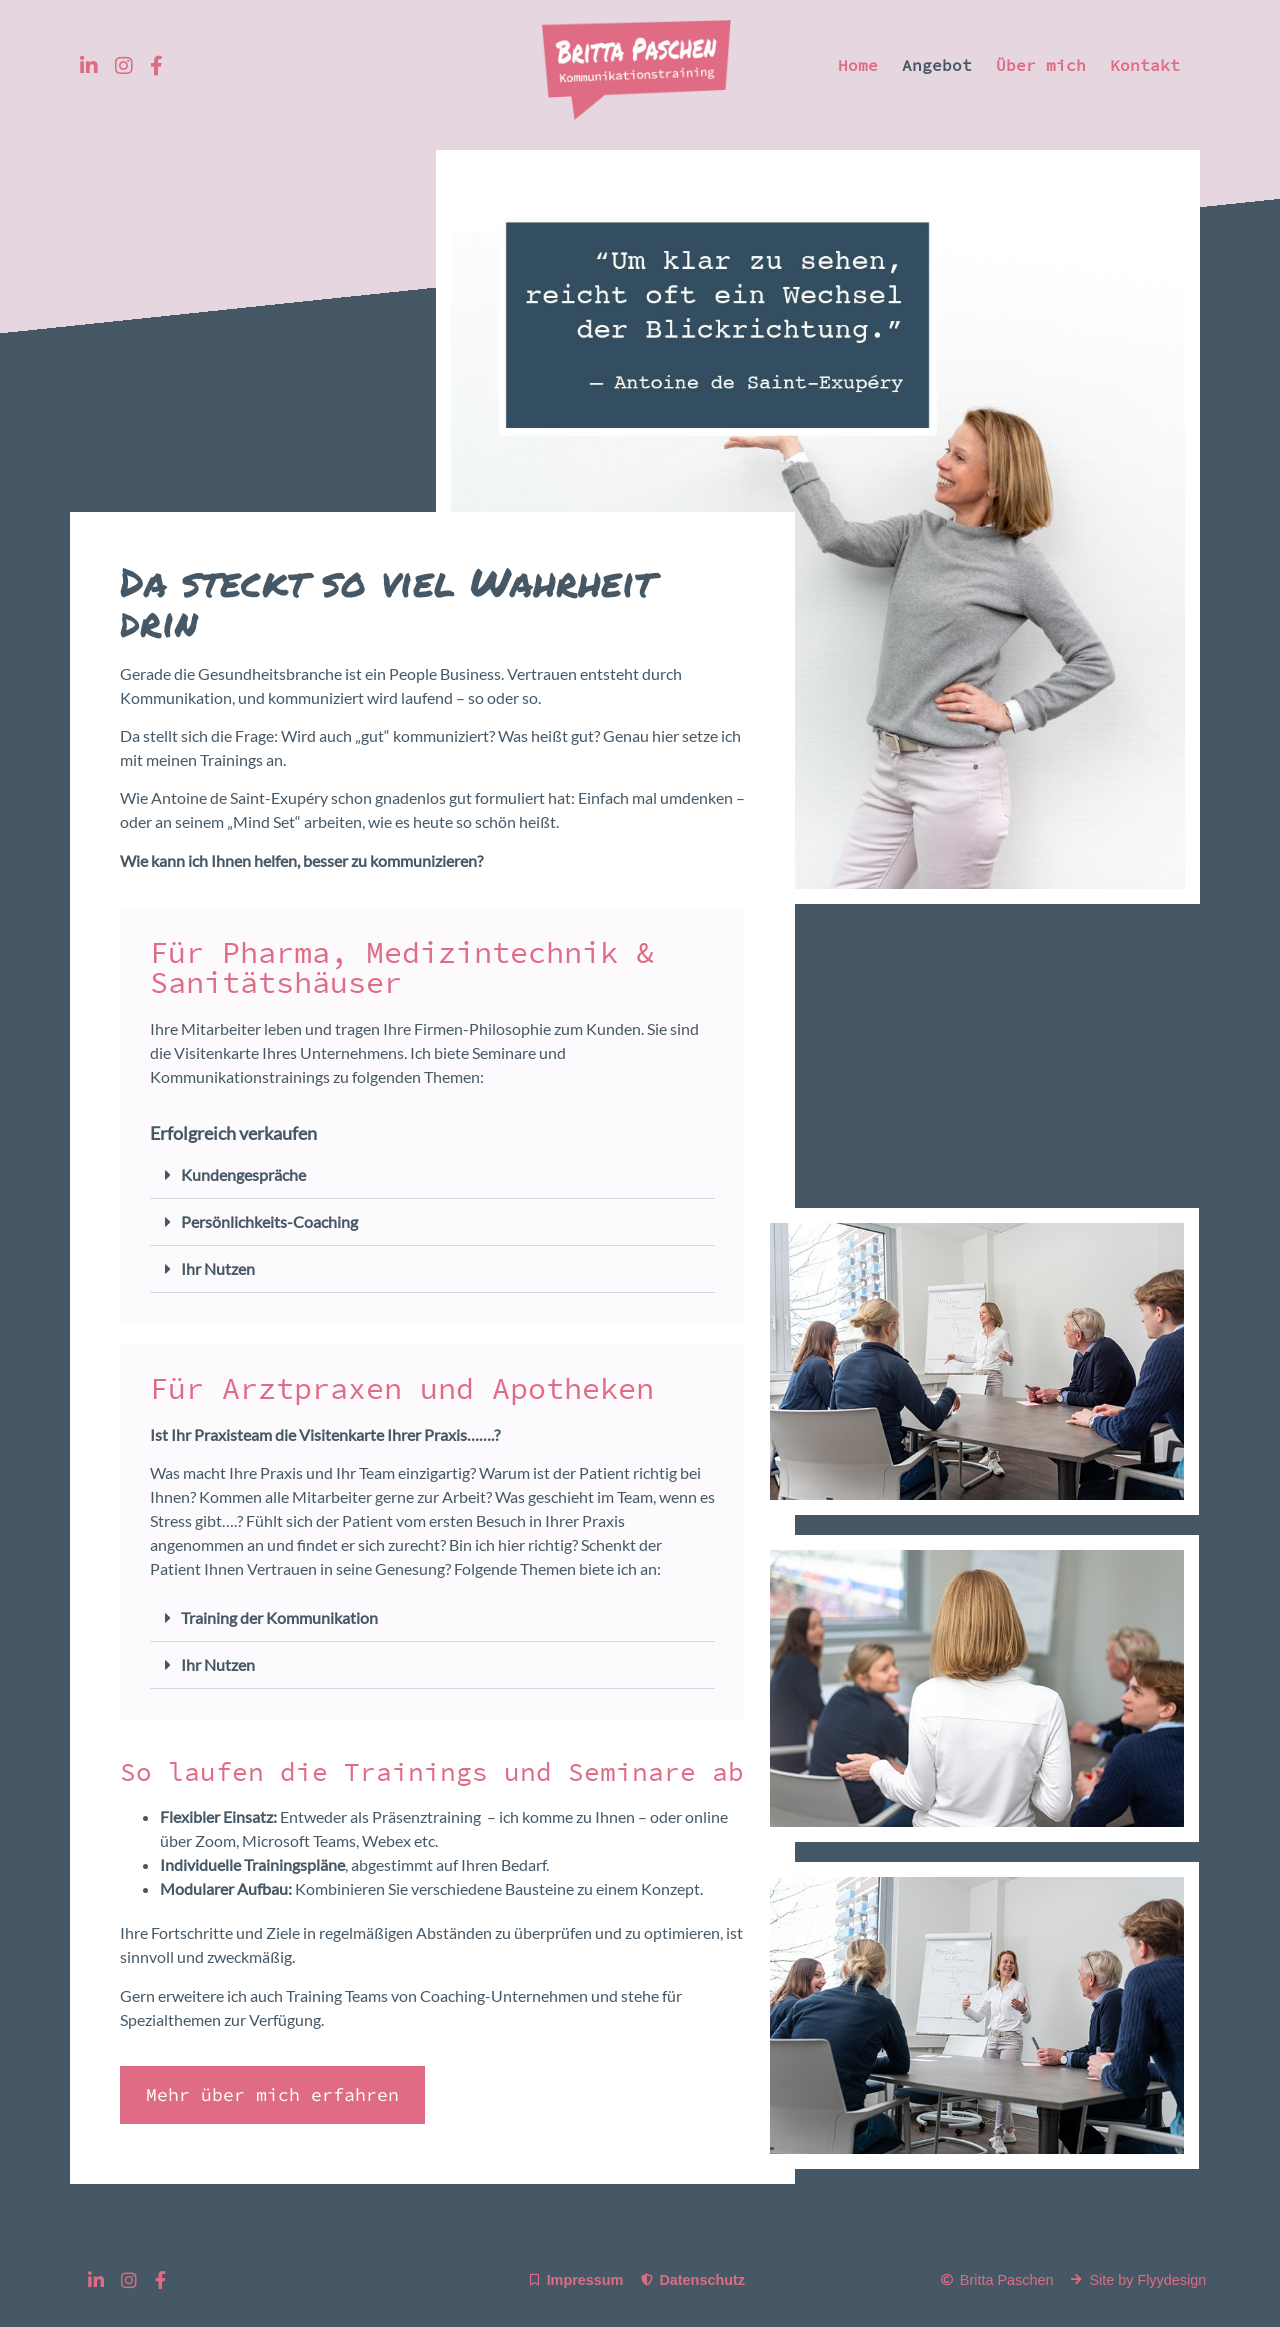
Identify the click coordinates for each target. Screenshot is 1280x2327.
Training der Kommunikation (279, 1617)
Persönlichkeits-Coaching (269, 1221)
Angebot (937, 65)
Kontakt (1145, 65)
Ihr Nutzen (218, 1268)
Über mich (1041, 65)
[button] (432, 1175)
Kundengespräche (243, 1174)
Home (858, 65)
